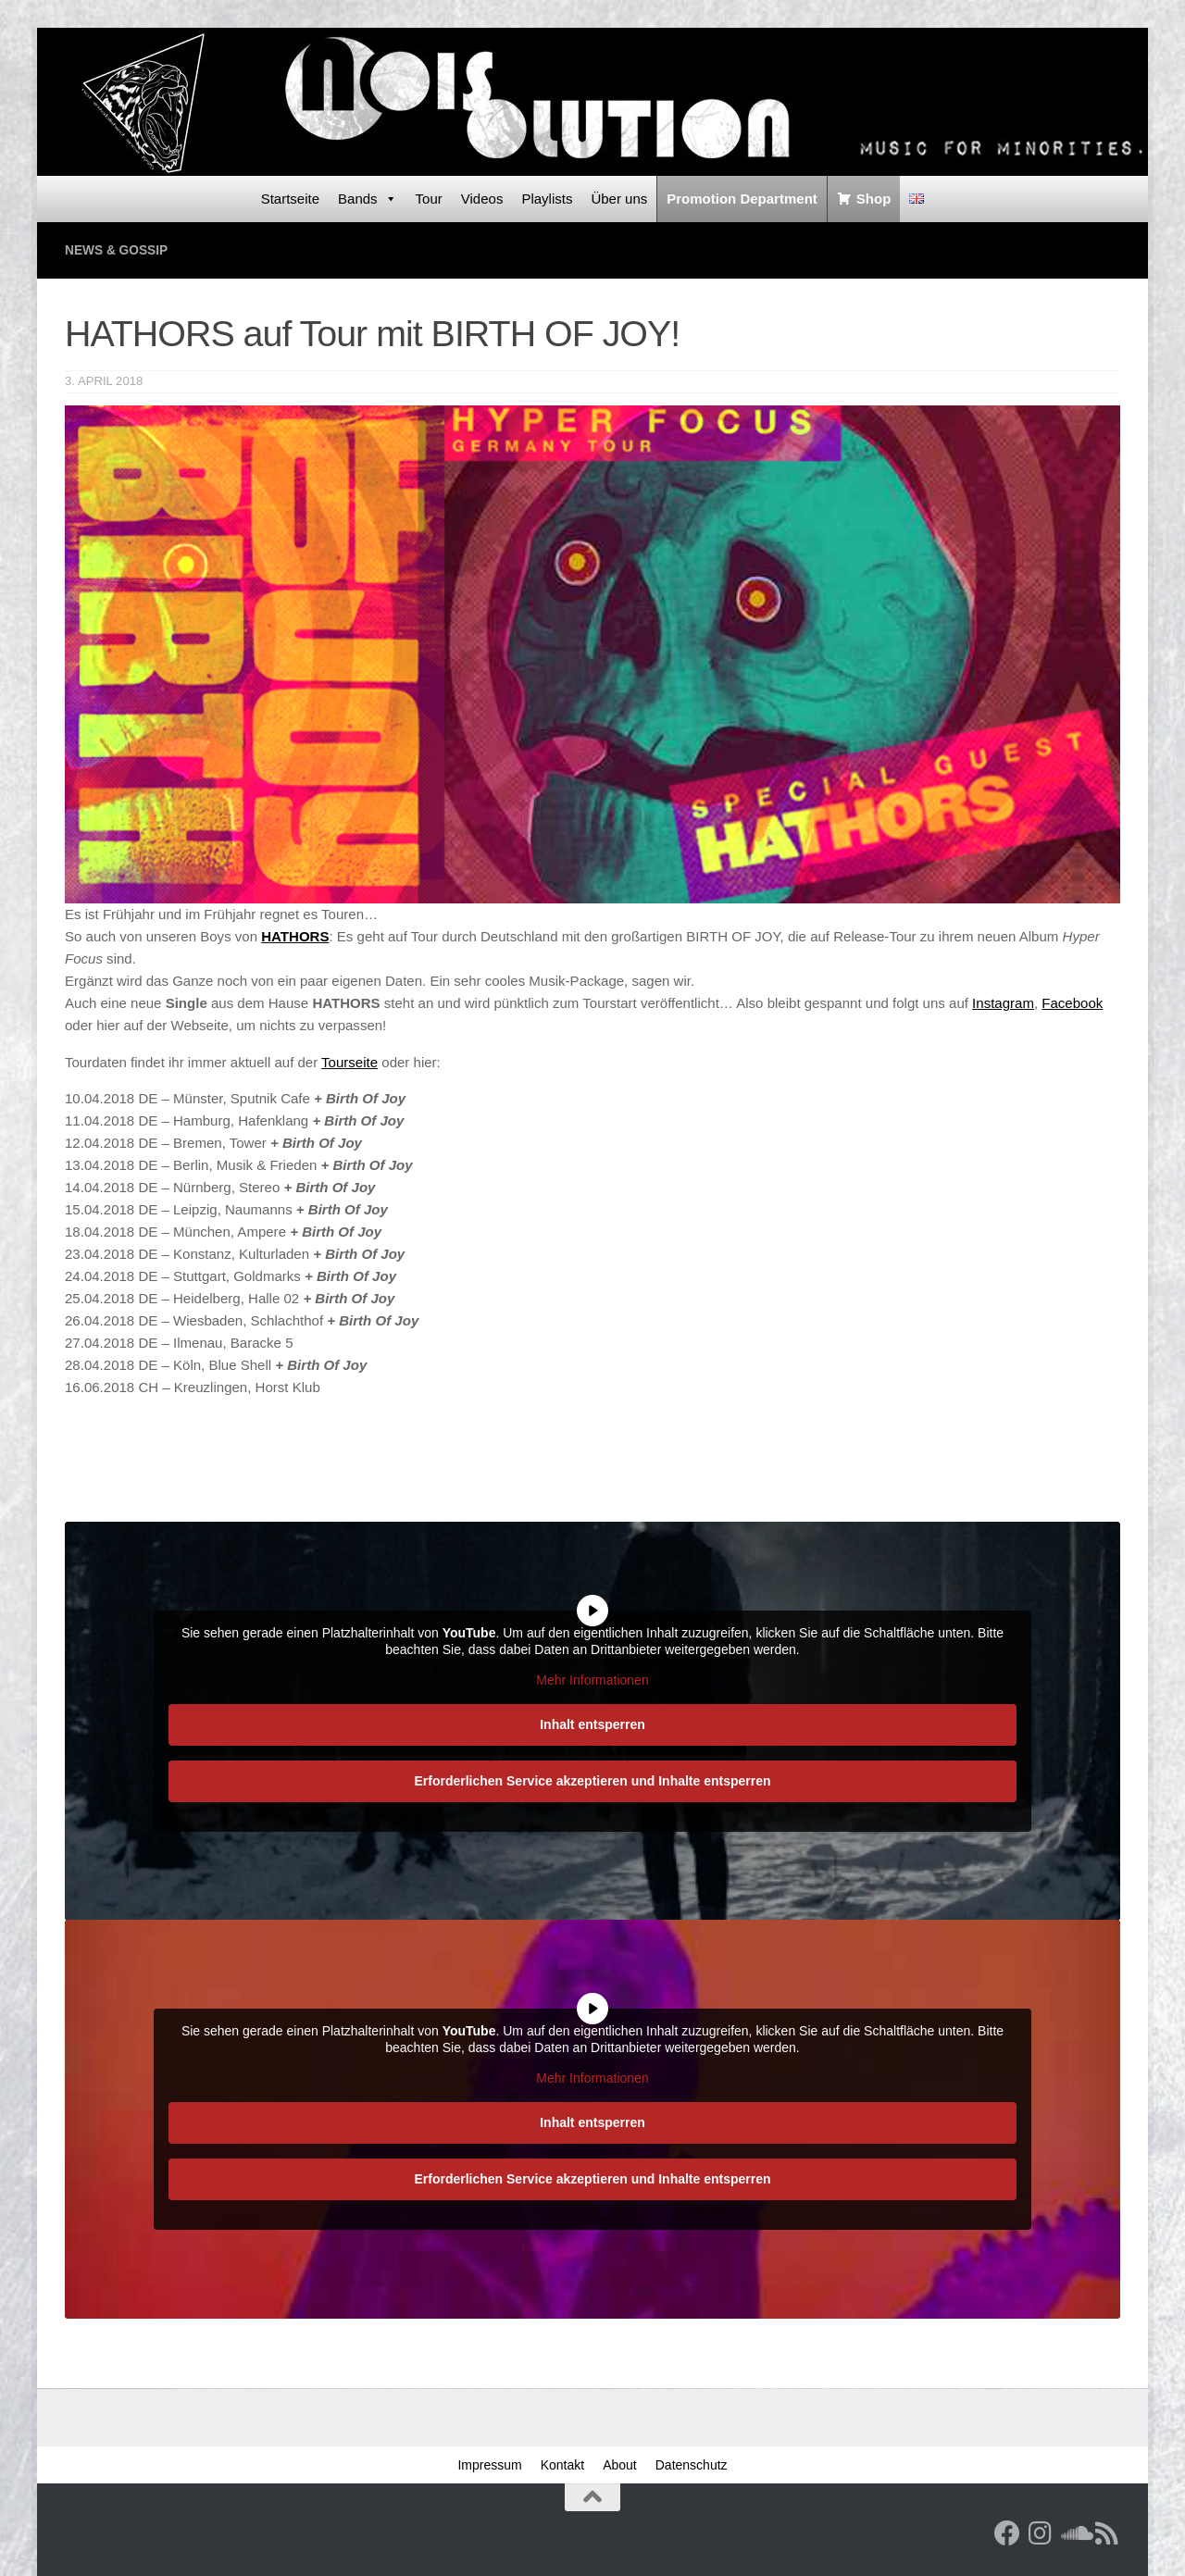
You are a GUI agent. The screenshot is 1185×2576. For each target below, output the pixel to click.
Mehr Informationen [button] (592, 1679)
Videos (482, 198)
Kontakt (562, 2464)
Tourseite (349, 1061)
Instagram (1003, 1002)
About (620, 2464)
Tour (429, 198)
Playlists (546, 198)
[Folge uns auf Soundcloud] (1074, 2532)
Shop (874, 198)
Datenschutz (691, 2464)
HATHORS (295, 935)
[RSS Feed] (1107, 2532)
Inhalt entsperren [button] (592, 1722)
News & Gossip (121, 249)
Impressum (489, 2464)
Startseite (290, 198)
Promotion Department (742, 198)
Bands (367, 199)
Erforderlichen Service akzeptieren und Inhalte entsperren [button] (592, 1779)
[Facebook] (1007, 2532)
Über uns (619, 198)
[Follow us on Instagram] (1041, 2532)
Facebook (1072, 1002)
